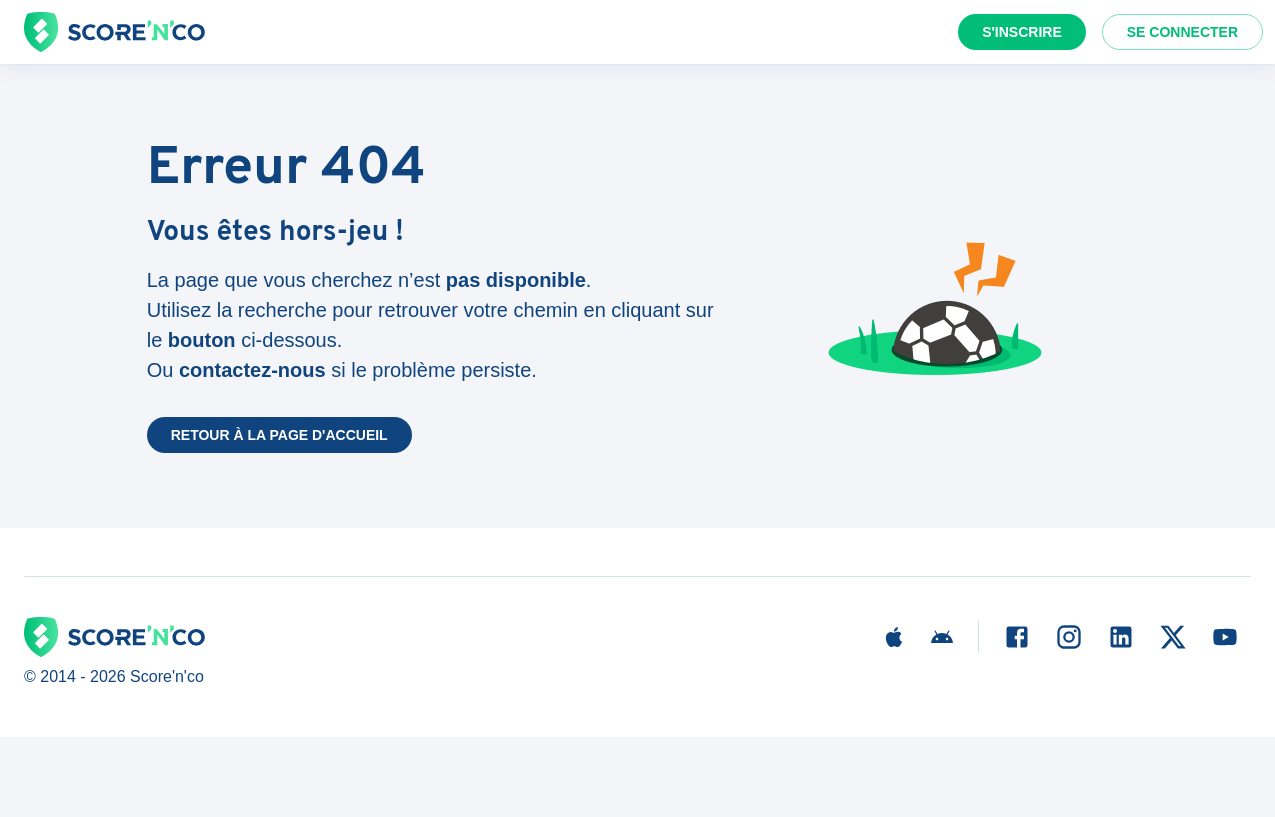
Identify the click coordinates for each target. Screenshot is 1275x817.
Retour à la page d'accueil (279, 435)
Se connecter (1182, 32)
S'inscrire (1022, 32)
